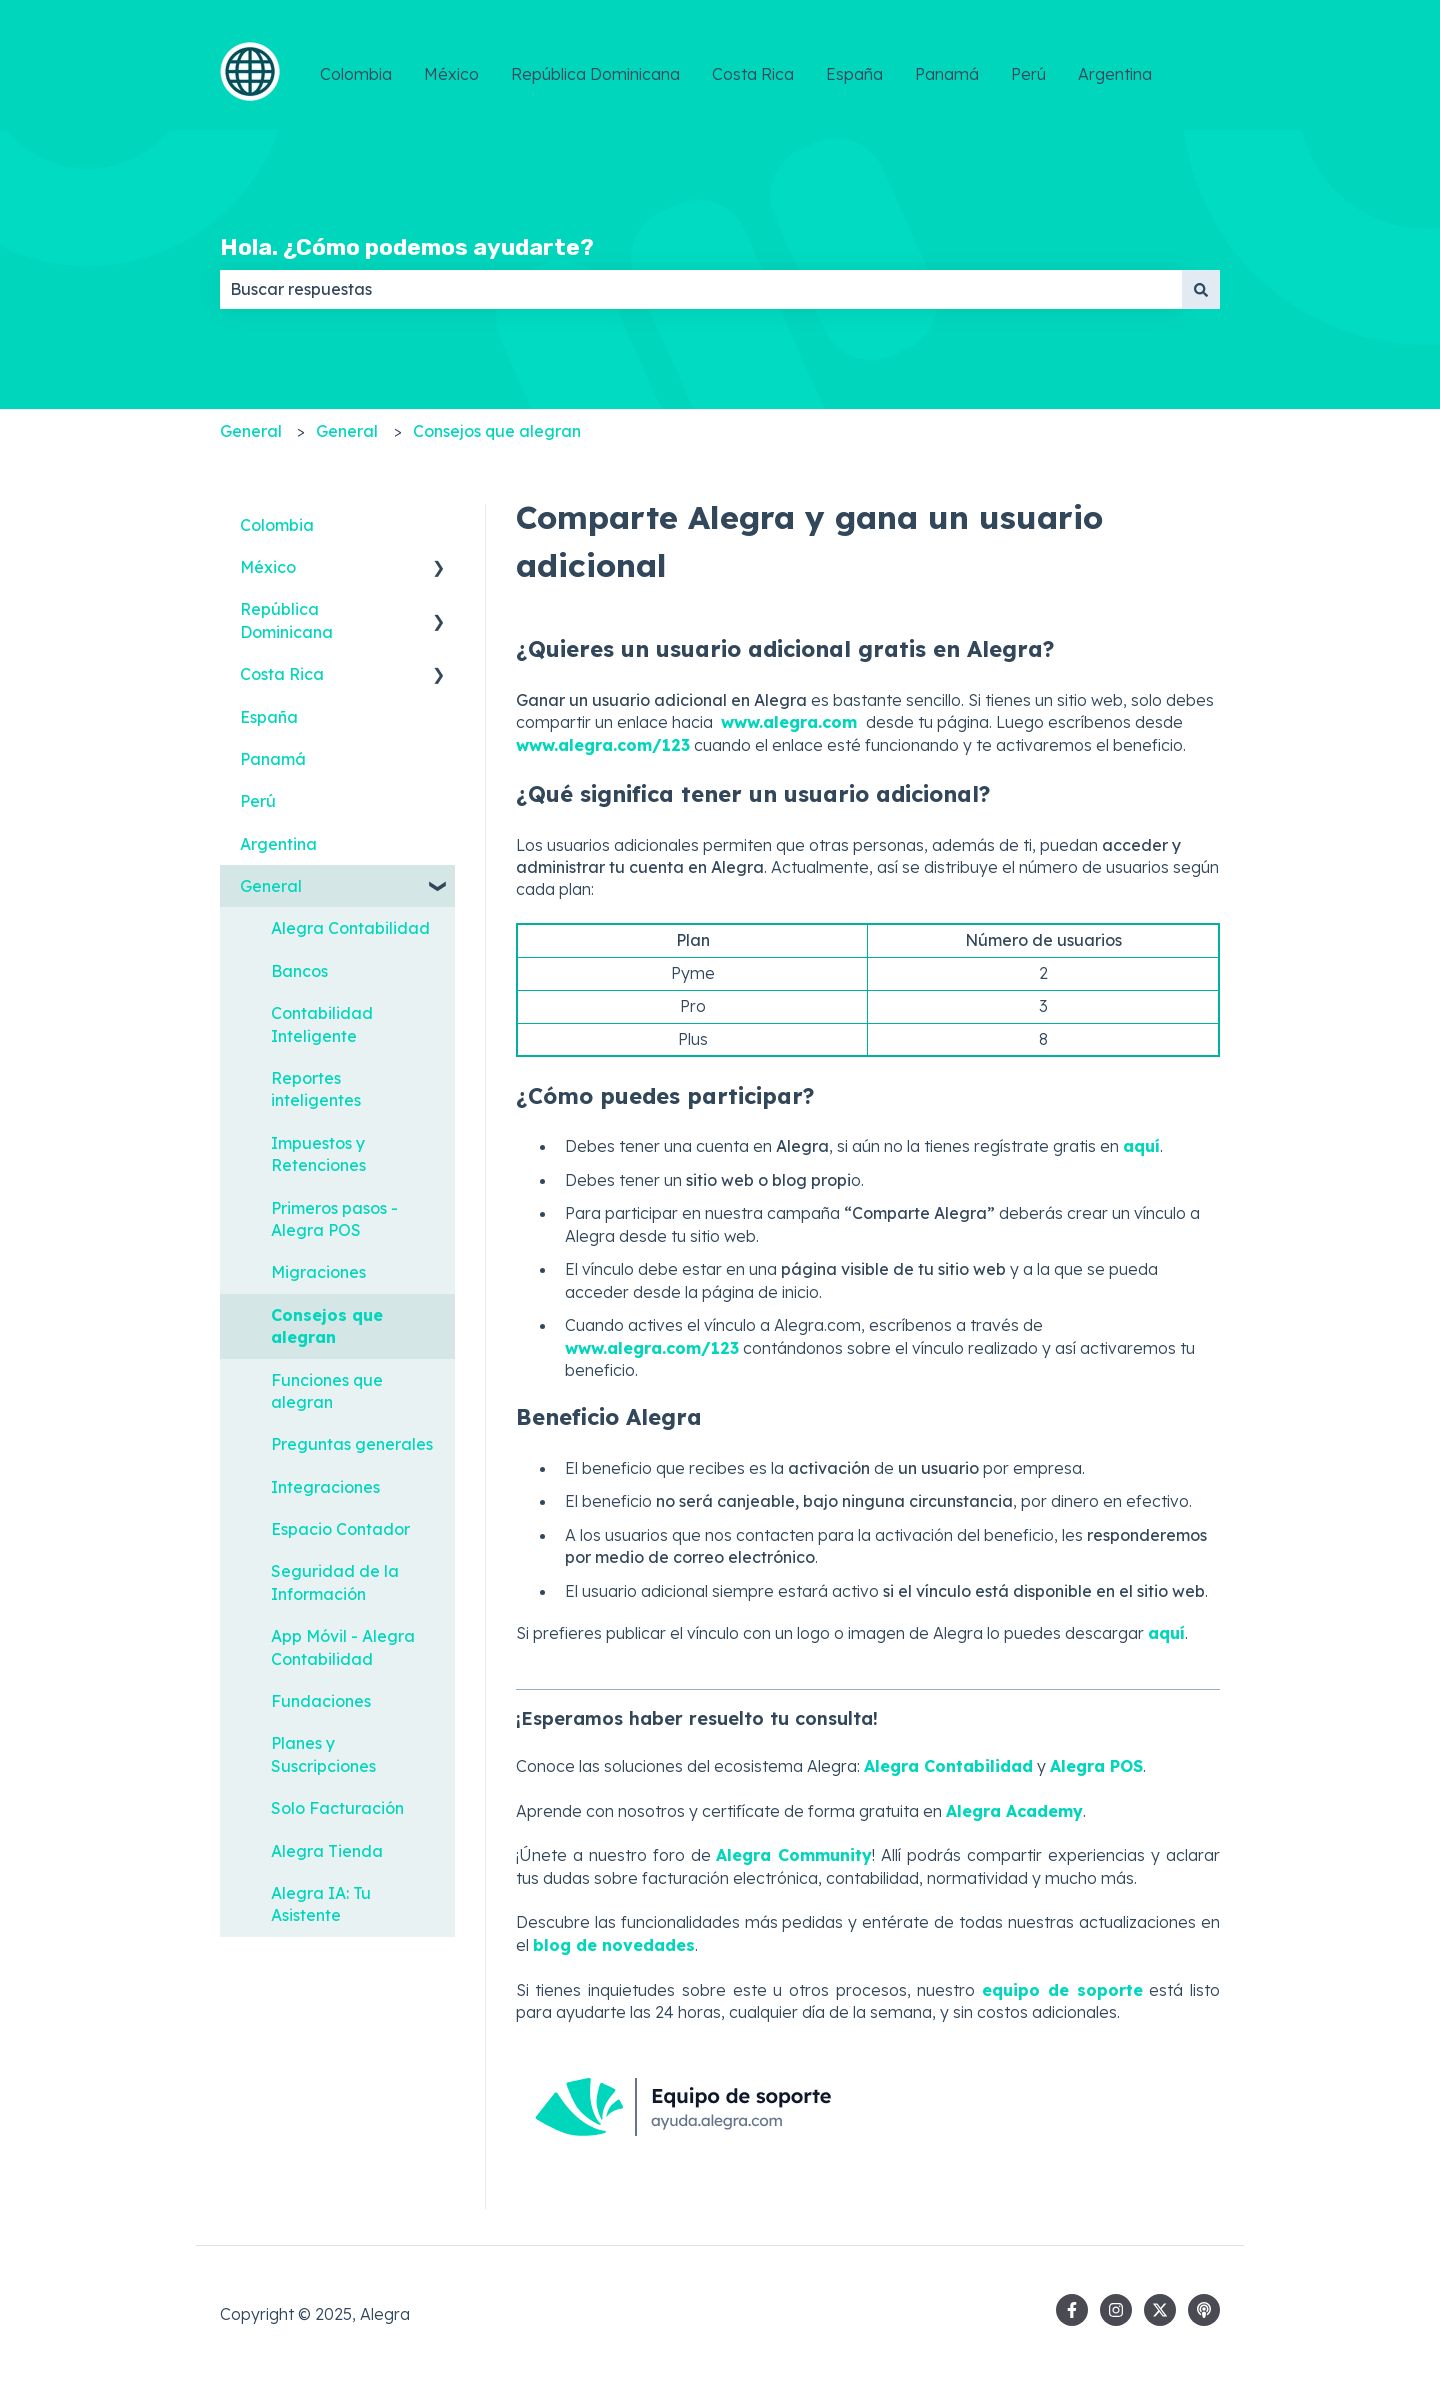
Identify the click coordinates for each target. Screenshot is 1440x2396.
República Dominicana (595, 74)
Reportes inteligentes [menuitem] (316, 1089)
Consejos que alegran (497, 431)
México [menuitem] (268, 567)
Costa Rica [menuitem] (282, 674)
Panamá (947, 74)
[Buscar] (1201, 289)
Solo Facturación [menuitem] (337, 1808)
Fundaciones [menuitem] (321, 1701)
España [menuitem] (269, 717)
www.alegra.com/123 (603, 745)
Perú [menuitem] (258, 801)
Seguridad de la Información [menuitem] (335, 1582)
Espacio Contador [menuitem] (340, 1529)
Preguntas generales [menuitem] (352, 1444)
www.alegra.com (791, 722)
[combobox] (701, 289)
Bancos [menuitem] (299, 971)
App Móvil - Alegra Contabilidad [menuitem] (343, 1647)
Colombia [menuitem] (277, 525)
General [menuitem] (271, 886)
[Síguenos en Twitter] (1160, 2310)
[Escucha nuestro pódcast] (1204, 2310)
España (854, 74)
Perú (1028, 74)
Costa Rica (753, 74)
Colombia (356, 74)
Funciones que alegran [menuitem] (327, 1391)
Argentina (1115, 74)
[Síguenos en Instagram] (1116, 2310)
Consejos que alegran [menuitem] (327, 1326)
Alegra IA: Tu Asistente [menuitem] (321, 1904)
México (451, 74)
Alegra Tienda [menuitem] (327, 1851)
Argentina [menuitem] (278, 844)
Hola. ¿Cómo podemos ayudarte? (407, 247)
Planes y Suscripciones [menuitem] (323, 1754)
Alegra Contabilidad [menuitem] (350, 928)
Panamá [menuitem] (273, 759)
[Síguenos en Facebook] (1072, 2310)
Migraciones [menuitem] (318, 1272)
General (251, 431)
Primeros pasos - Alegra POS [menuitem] (334, 1219)
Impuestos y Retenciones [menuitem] (318, 1154)
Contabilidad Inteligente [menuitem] (322, 1024)
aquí (1166, 1633)
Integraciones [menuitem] (325, 1487)
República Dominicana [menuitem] (286, 620)
